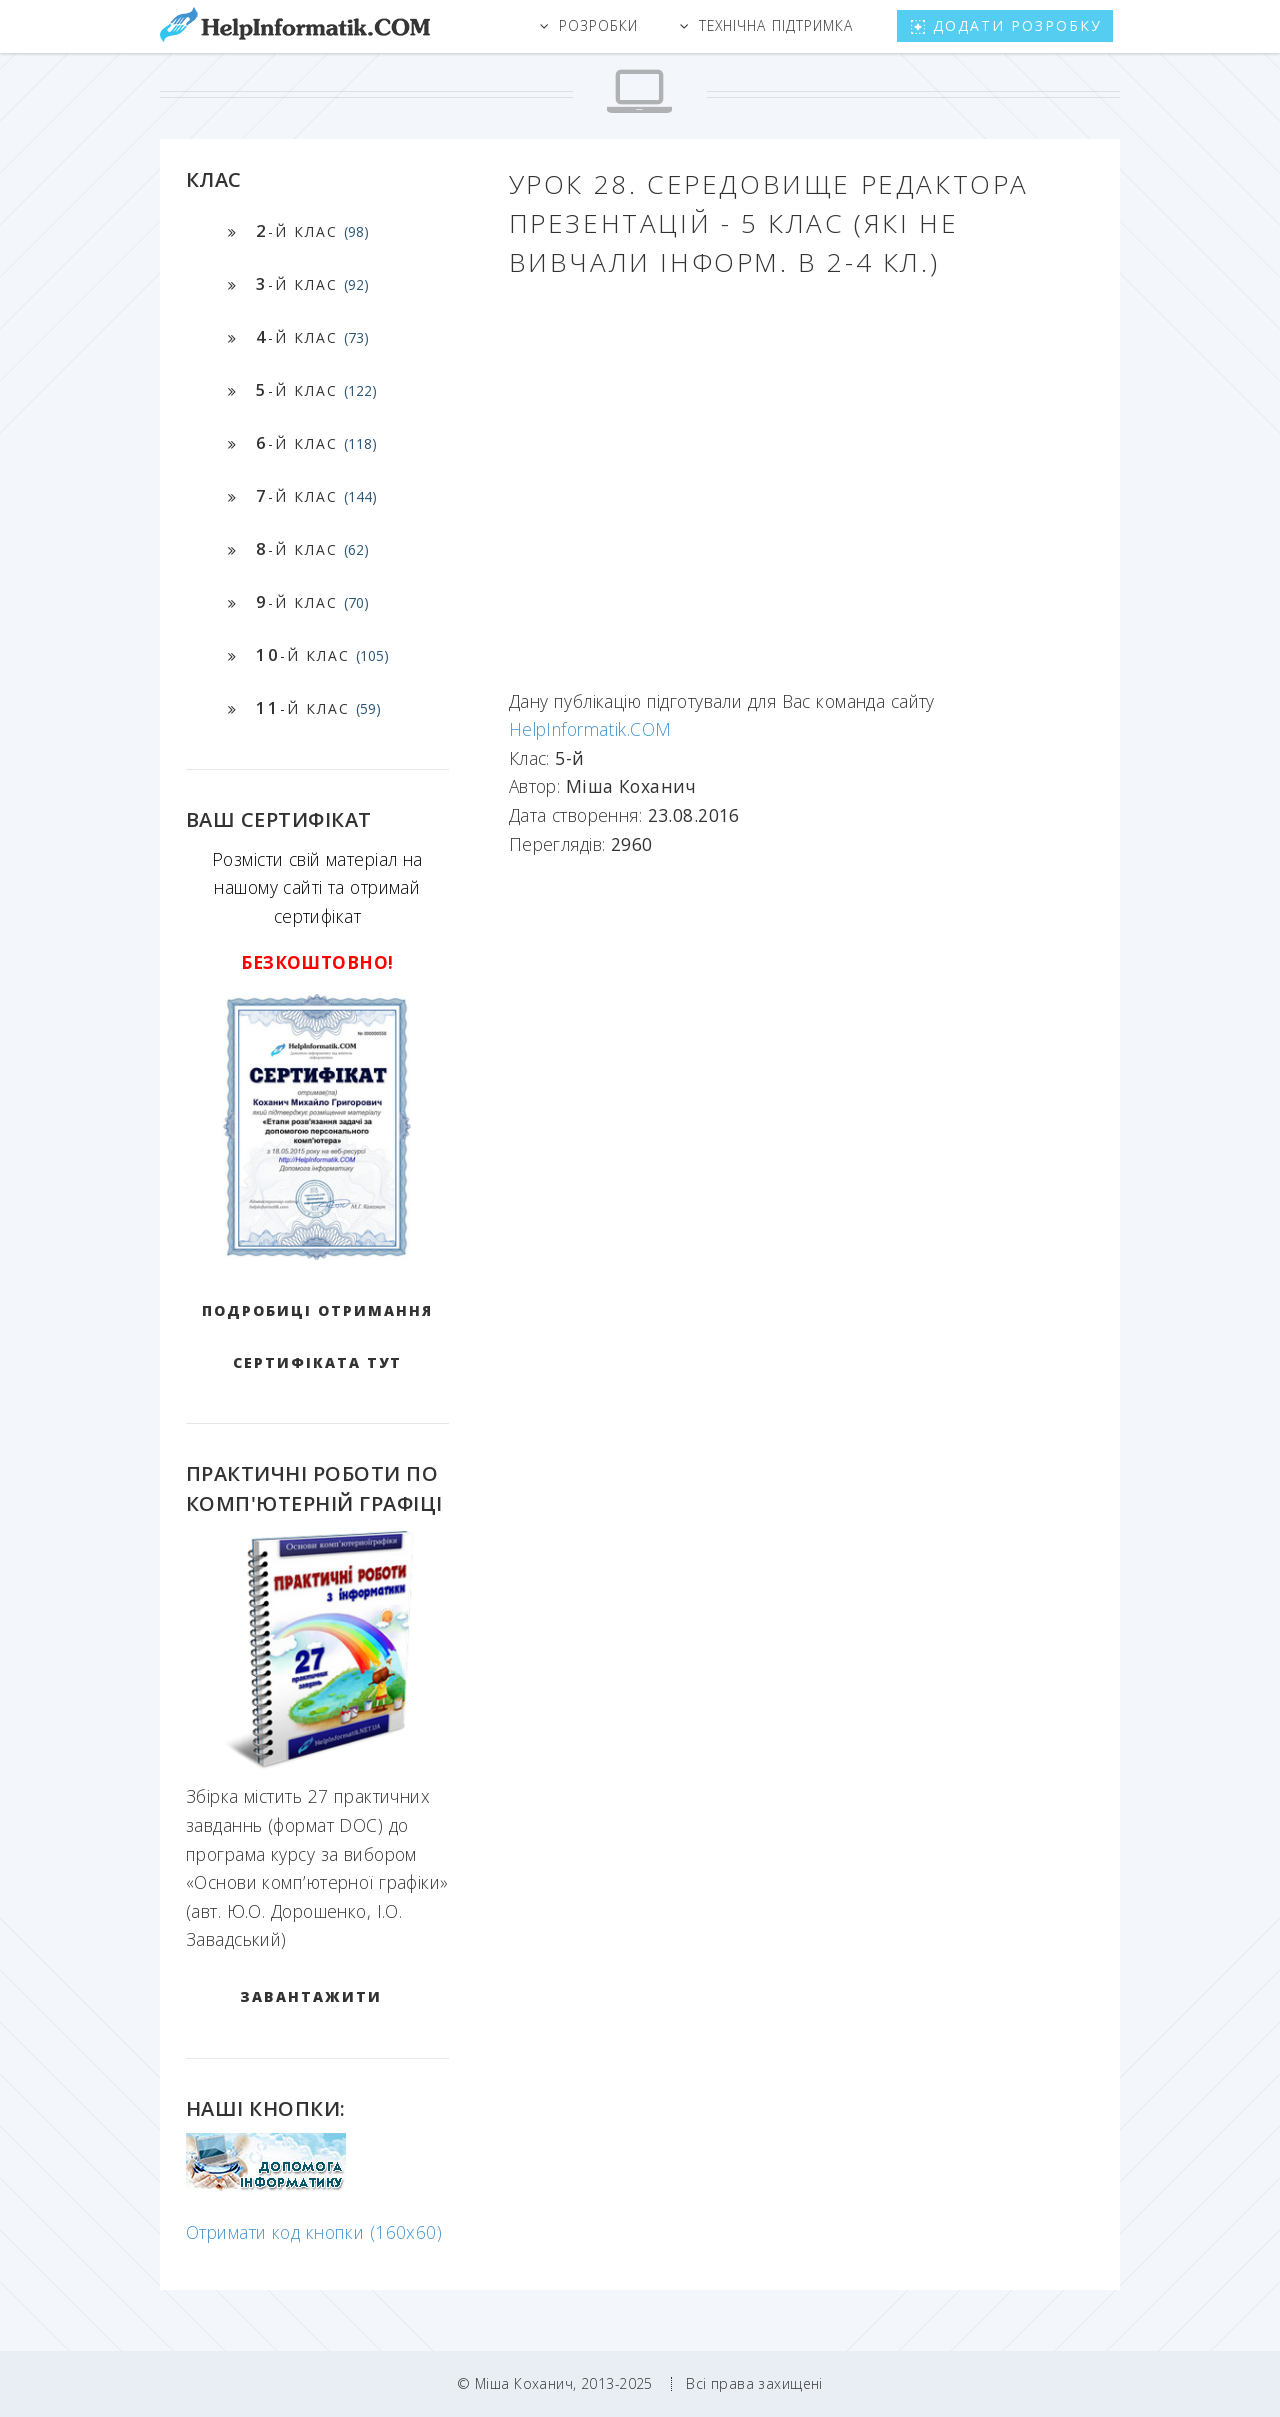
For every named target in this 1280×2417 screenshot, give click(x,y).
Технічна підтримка (776, 25)
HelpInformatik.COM (590, 729)
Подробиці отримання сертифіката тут (317, 1336)
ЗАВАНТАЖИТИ (311, 1996)
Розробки (598, 25)
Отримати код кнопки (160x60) (314, 2232)
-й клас (312, 230)
